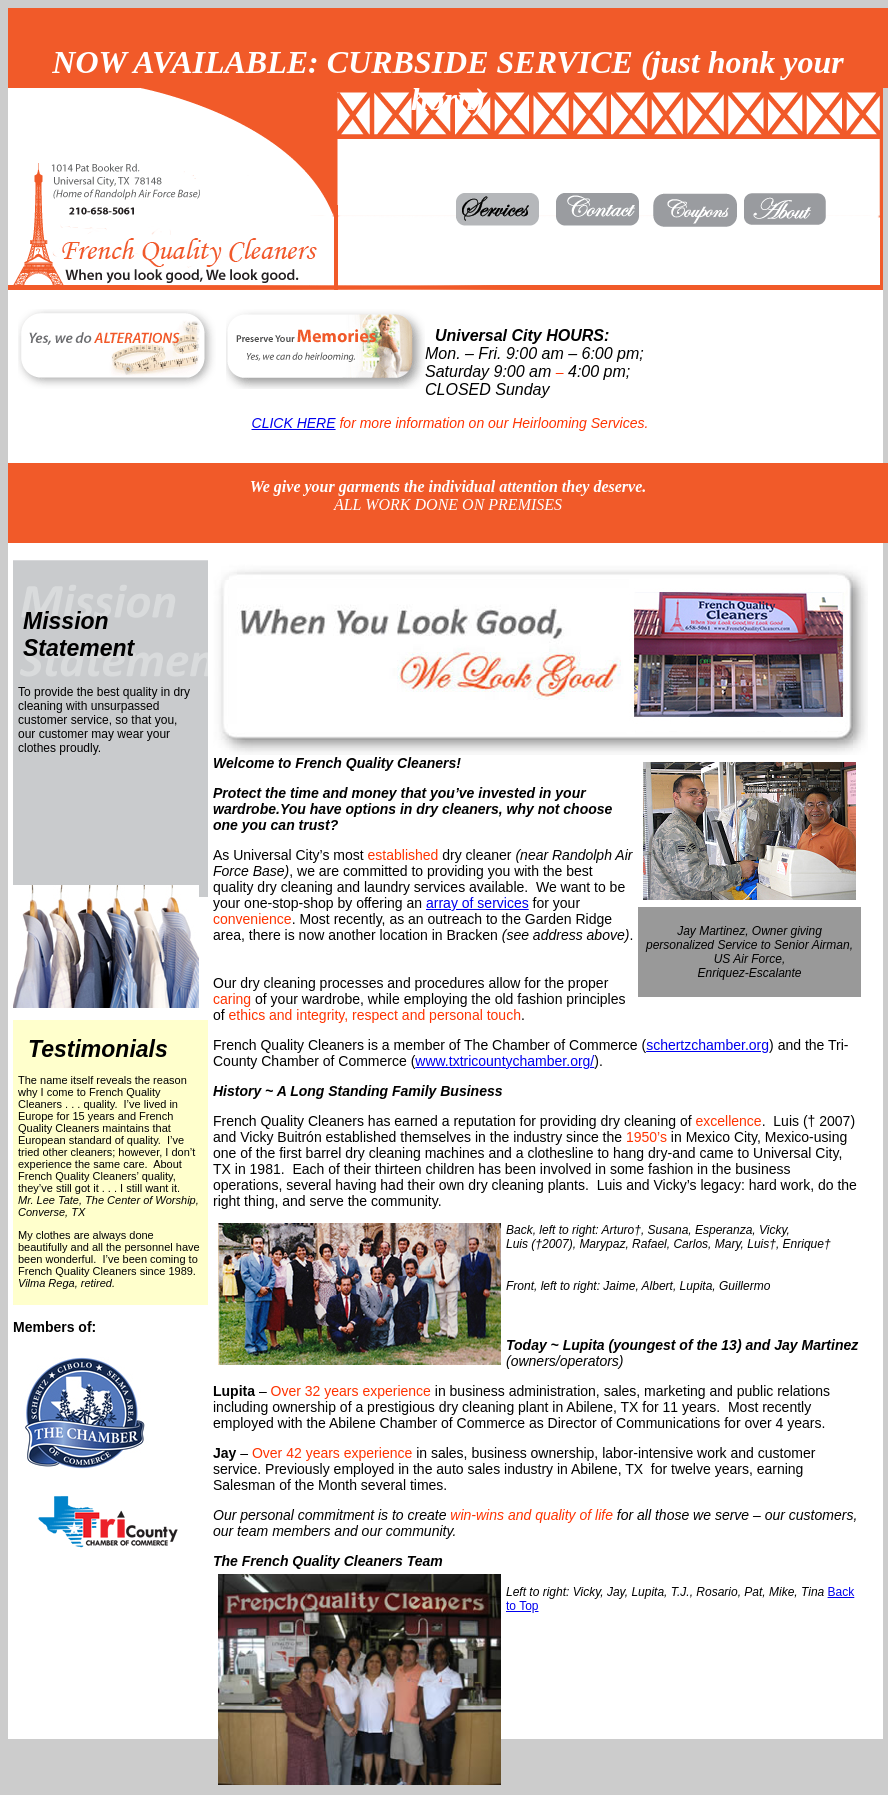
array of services (477, 903)
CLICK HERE (294, 423)
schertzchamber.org (707, 1045)
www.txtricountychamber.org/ (504, 1061)
